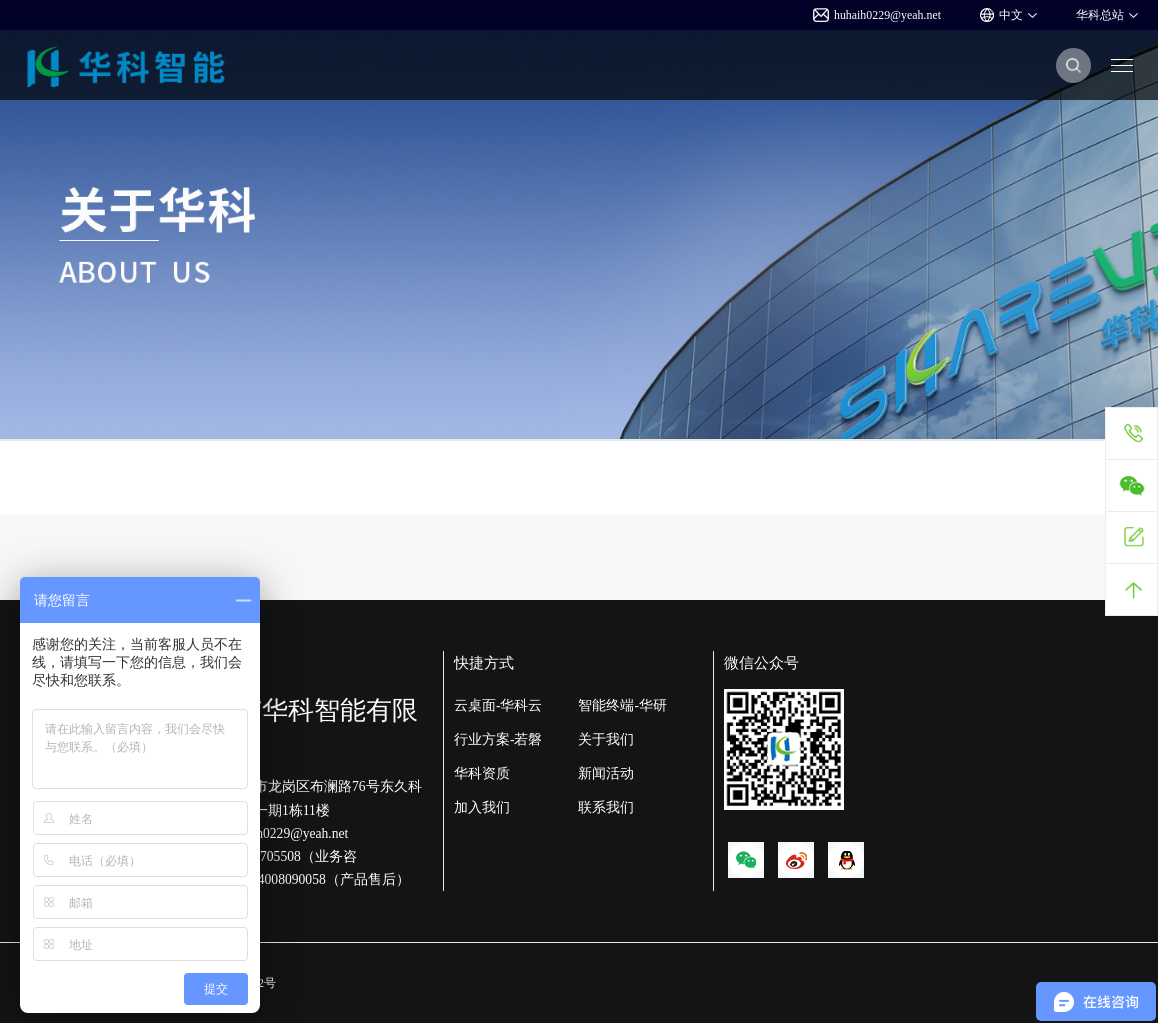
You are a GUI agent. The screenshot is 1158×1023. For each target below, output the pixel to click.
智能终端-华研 (622, 705)
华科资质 (482, 773)
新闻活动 (606, 773)
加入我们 (482, 807)
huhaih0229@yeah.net (877, 15)
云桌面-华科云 (498, 705)
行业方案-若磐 (498, 739)
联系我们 (606, 807)
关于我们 (606, 739)
